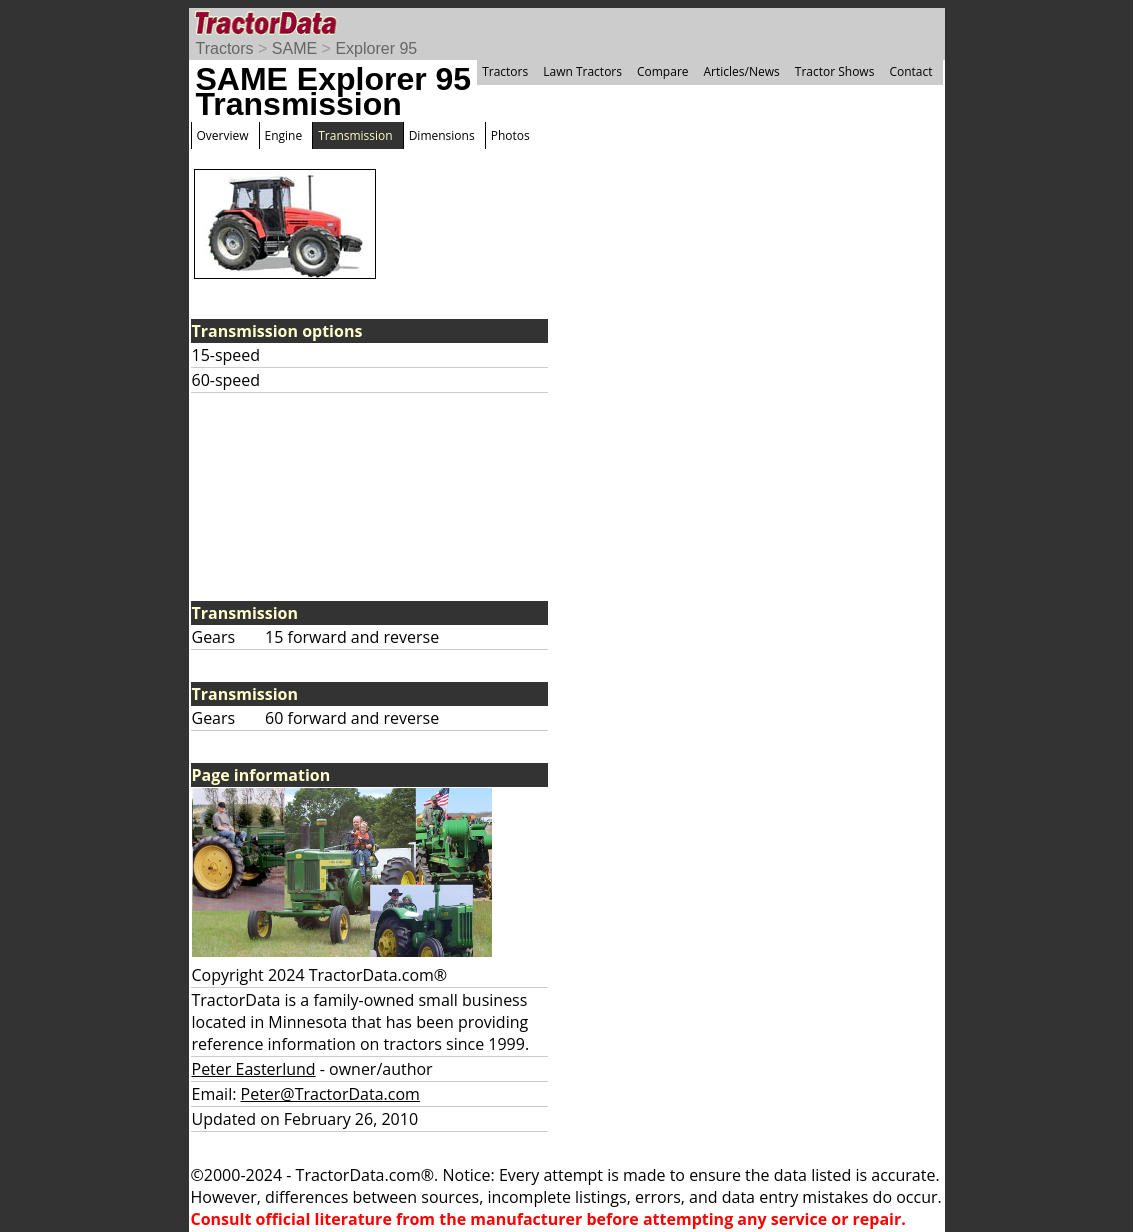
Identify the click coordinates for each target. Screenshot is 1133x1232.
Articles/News (742, 71)
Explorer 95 (376, 48)
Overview (223, 135)
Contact (910, 71)
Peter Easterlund (254, 1069)
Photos (510, 135)
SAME (294, 48)
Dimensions (442, 135)
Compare (663, 71)
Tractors (225, 48)
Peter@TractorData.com (330, 1094)
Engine (284, 135)
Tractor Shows (835, 71)
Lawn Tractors (582, 71)
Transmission (355, 135)
